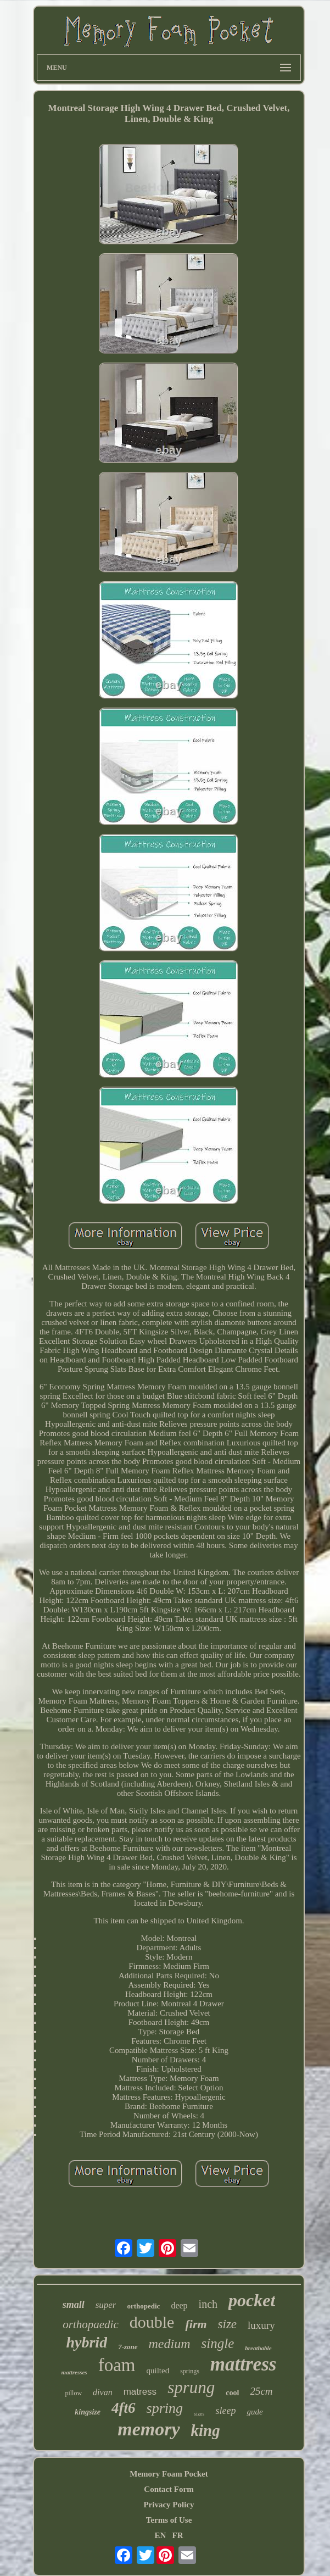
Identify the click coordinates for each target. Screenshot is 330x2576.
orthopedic (143, 2306)
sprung (191, 2387)
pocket (251, 2300)
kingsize (87, 2412)
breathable (258, 2348)
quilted (157, 2370)
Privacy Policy (168, 2504)
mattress (243, 2364)
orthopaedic (90, 2324)
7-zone (127, 2347)
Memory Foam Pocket (169, 2473)
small (74, 2304)
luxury (261, 2325)
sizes (199, 2414)
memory (149, 2429)
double (152, 2322)
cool (232, 2393)
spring (165, 2408)
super (106, 2305)
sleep (225, 2410)
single (218, 2343)
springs (189, 2371)
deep (179, 2305)
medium (170, 2343)
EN (160, 2535)
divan (103, 2392)
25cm (261, 2391)
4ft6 (123, 2408)
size (227, 2324)
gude (254, 2411)
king (205, 2430)
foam (117, 2365)
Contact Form (168, 2489)
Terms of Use (169, 2520)
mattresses (74, 2372)
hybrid (86, 2342)
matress (140, 2391)
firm (195, 2324)
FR (177, 2535)
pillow (73, 2393)
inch (208, 2304)
